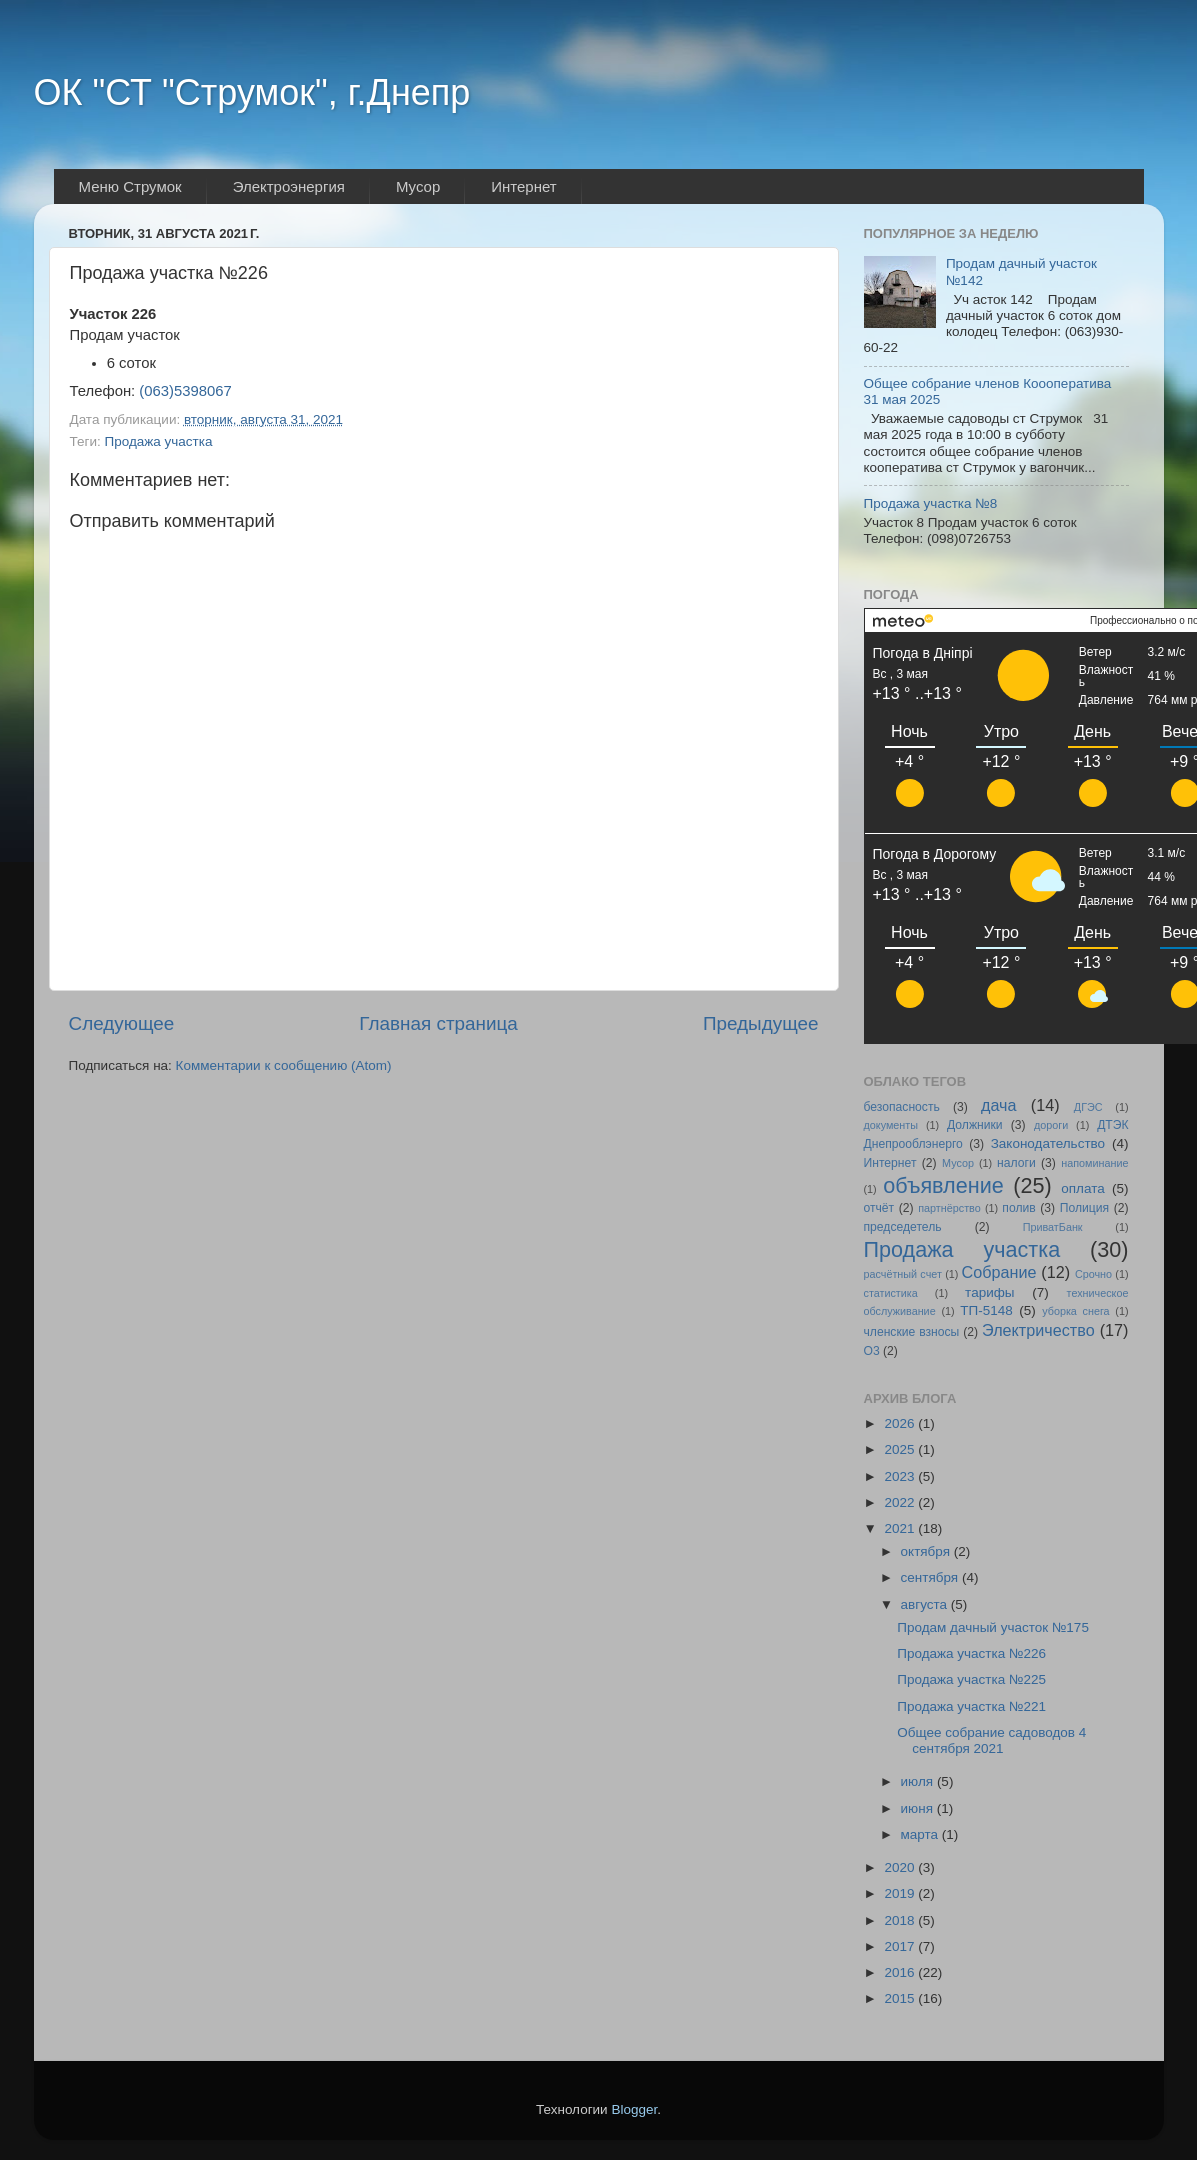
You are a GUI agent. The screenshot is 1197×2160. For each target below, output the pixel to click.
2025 (901, 1449)
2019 (901, 1893)
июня (919, 1808)
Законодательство (1048, 1143)
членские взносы (912, 1332)
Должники (975, 1125)
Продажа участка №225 (971, 1679)
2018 (901, 1920)
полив (1018, 1208)
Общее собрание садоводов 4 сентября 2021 (991, 1740)
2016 (901, 1972)
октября (927, 1551)
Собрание (999, 1272)
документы (891, 1125)
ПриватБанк (1053, 1227)
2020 (901, 1867)
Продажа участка (158, 441)
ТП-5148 (986, 1310)
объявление (943, 1185)
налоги (1016, 1163)
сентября (931, 1577)
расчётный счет (903, 1274)
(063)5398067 (185, 391)
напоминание (1094, 1163)
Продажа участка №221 (971, 1706)
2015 (901, 1998)
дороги (1051, 1125)
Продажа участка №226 (971, 1653)
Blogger (634, 2109)
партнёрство (949, 1208)
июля (919, 1781)
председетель (903, 1227)
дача (999, 1105)
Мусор (958, 1163)
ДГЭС (1088, 1107)
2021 (901, 1528)
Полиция (1084, 1208)
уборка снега (1075, 1311)
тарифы (989, 1292)
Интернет (890, 1163)
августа (926, 1604)
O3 (872, 1351)
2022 (901, 1502)
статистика (891, 1293)
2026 (901, 1423)
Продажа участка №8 (931, 503)
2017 (901, 1946)
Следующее (122, 1023)
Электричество (1038, 1330)
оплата (1082, 1188)
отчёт (879, 1208)
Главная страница (438, 1023)
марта (921, 1834)
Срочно (1093, 1274)
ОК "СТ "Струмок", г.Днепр (252, 92)
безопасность (902, 1107)
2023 (901, 1476)
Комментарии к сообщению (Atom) (284, 1065)
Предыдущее (761, 1023)
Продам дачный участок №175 (993, 1627)
